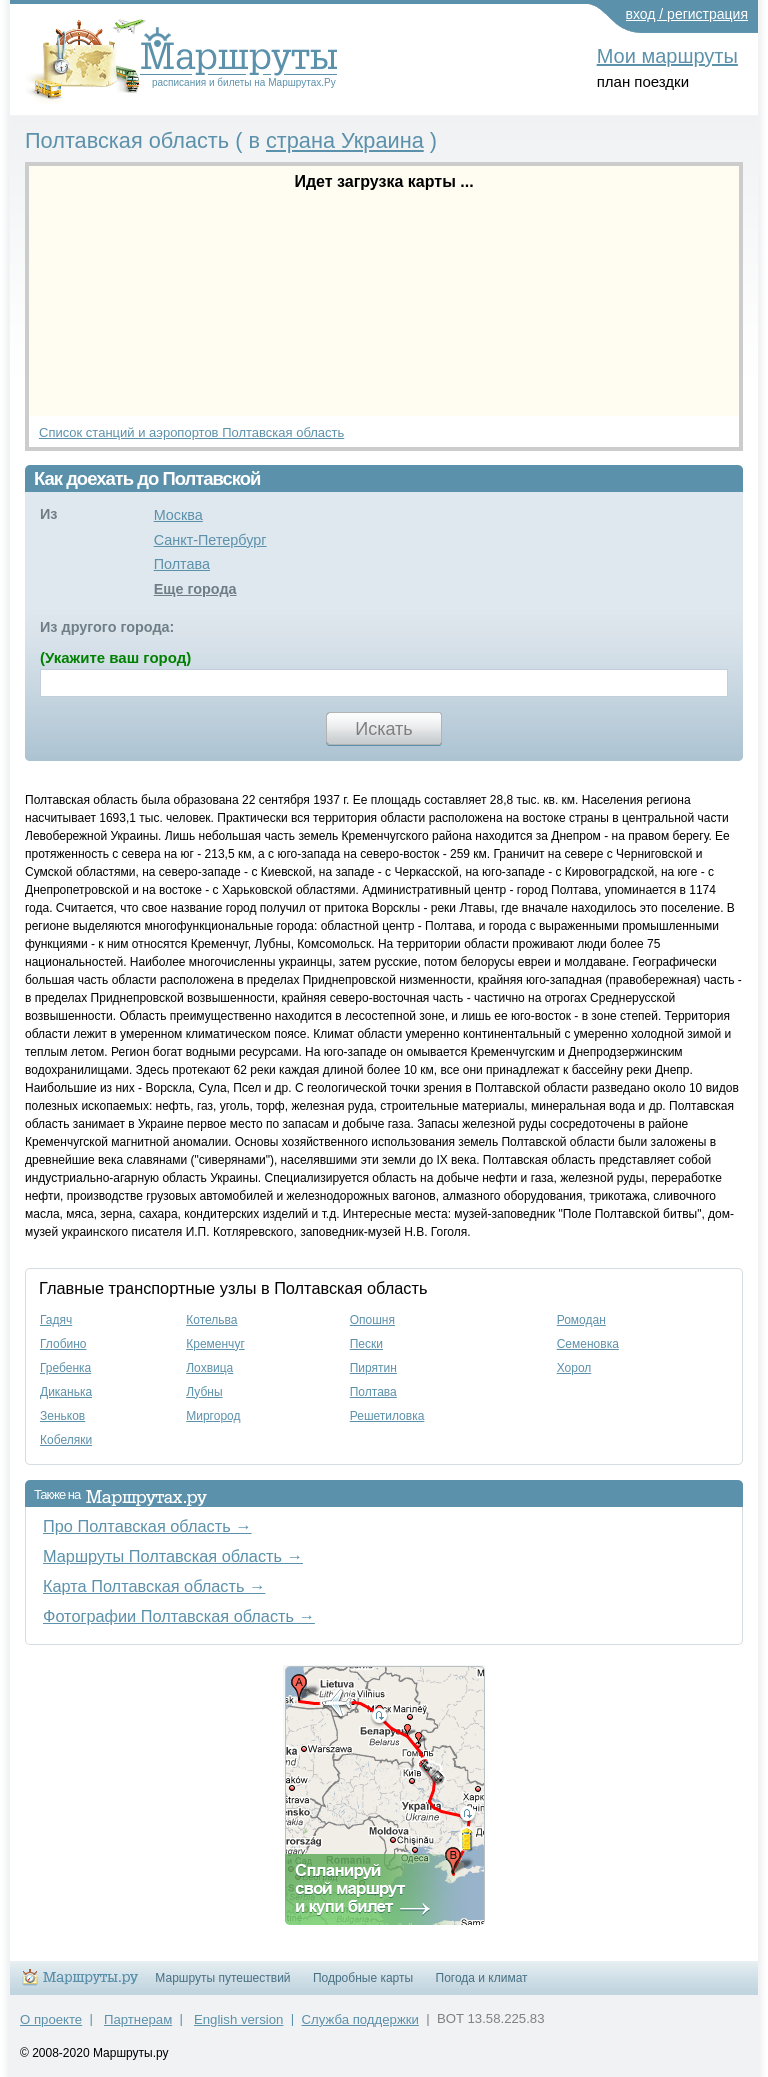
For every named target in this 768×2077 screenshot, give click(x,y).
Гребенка (65, 1368)
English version (238, 2019)
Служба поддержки (360, 2019)
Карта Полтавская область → (154, 1586)
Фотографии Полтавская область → (179, 1616)
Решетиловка (387, 1416)
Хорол (574, 1368)
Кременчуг (215, 1344)
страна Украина (345, 140)
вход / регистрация (687, 14)
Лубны (204, 1392)
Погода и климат (482, 1978)
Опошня (372, 1320)
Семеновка (588, 1344)
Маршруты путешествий (222, 1978)
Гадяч (56, 1320)
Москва (178, 515)
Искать (383, 729)
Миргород (213, 1416)
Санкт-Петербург (210, 540)
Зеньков (62, 1416)
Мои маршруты (667, 56)
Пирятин (373, 1368)
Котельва (211, 1320)
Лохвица (209, 1368)
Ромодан (581, 1320)
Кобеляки (66, 1440)
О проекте (51, 2019)
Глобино (63, 1344)
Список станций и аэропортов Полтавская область (191, 432)
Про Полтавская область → (147, 1526)
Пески (366, 1344)
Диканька (66, 1392)
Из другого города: (107, 627)
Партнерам (138, 2019)
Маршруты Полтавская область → (173, 1556)
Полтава (182, 564)
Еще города (195, 589)
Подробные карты (363, 1978)
